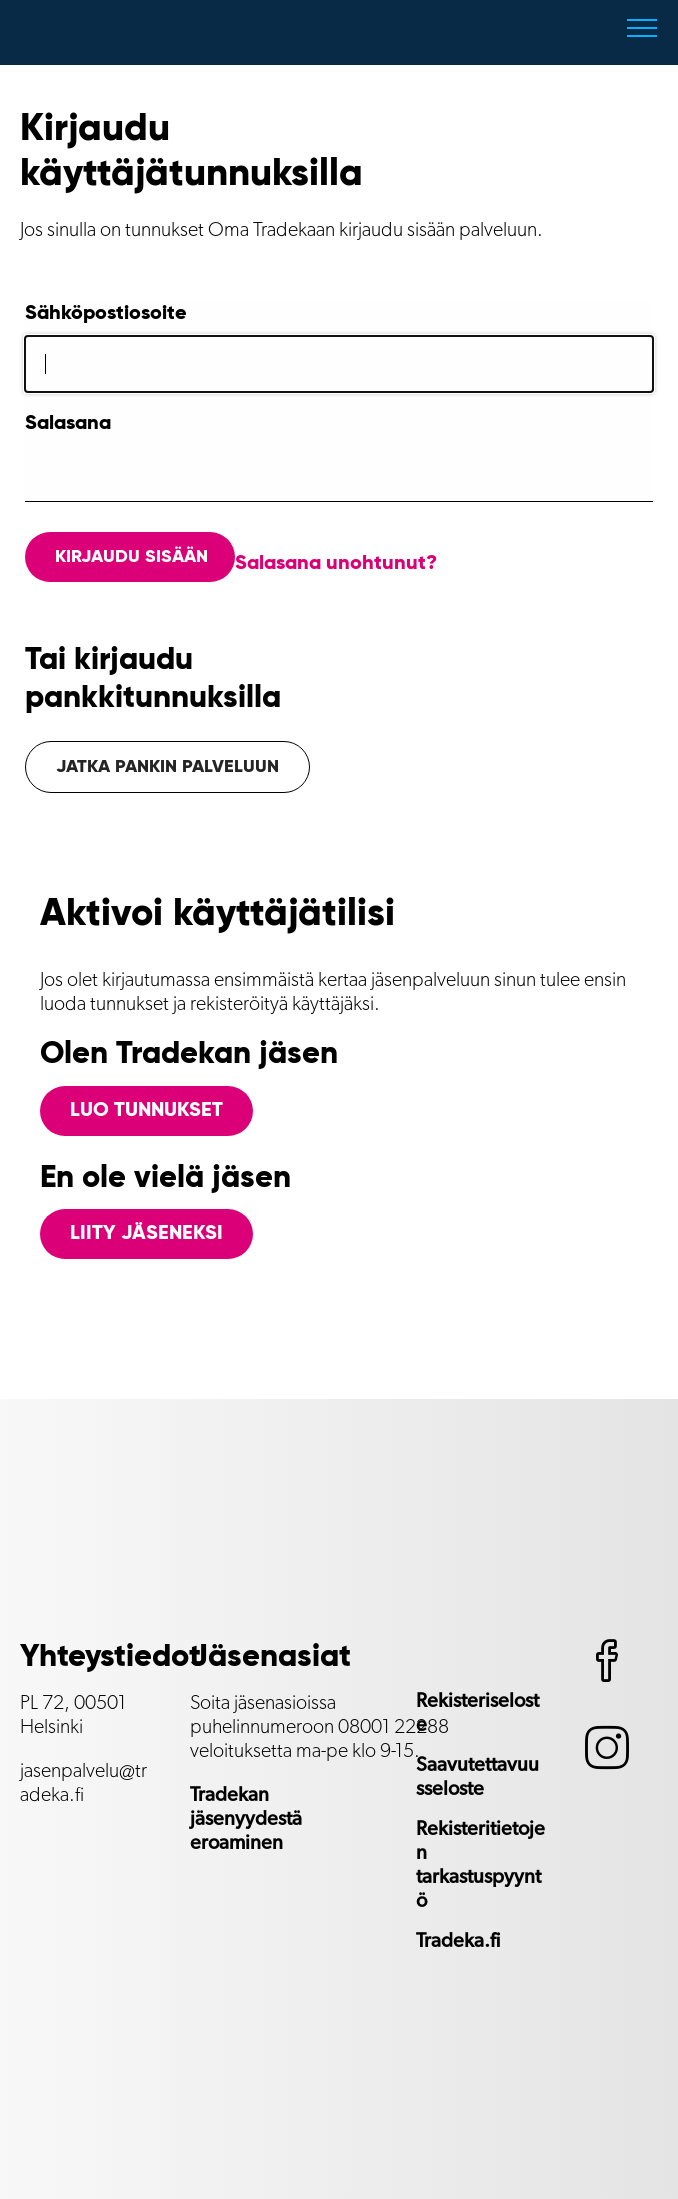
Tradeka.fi (458, 1941)
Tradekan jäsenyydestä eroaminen (246, 1819)
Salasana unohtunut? (336, 564)
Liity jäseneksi (146, 1234)
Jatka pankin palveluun (167, 767)
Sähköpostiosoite (106, 314)
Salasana (68, 424)
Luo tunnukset (146, 1111)
